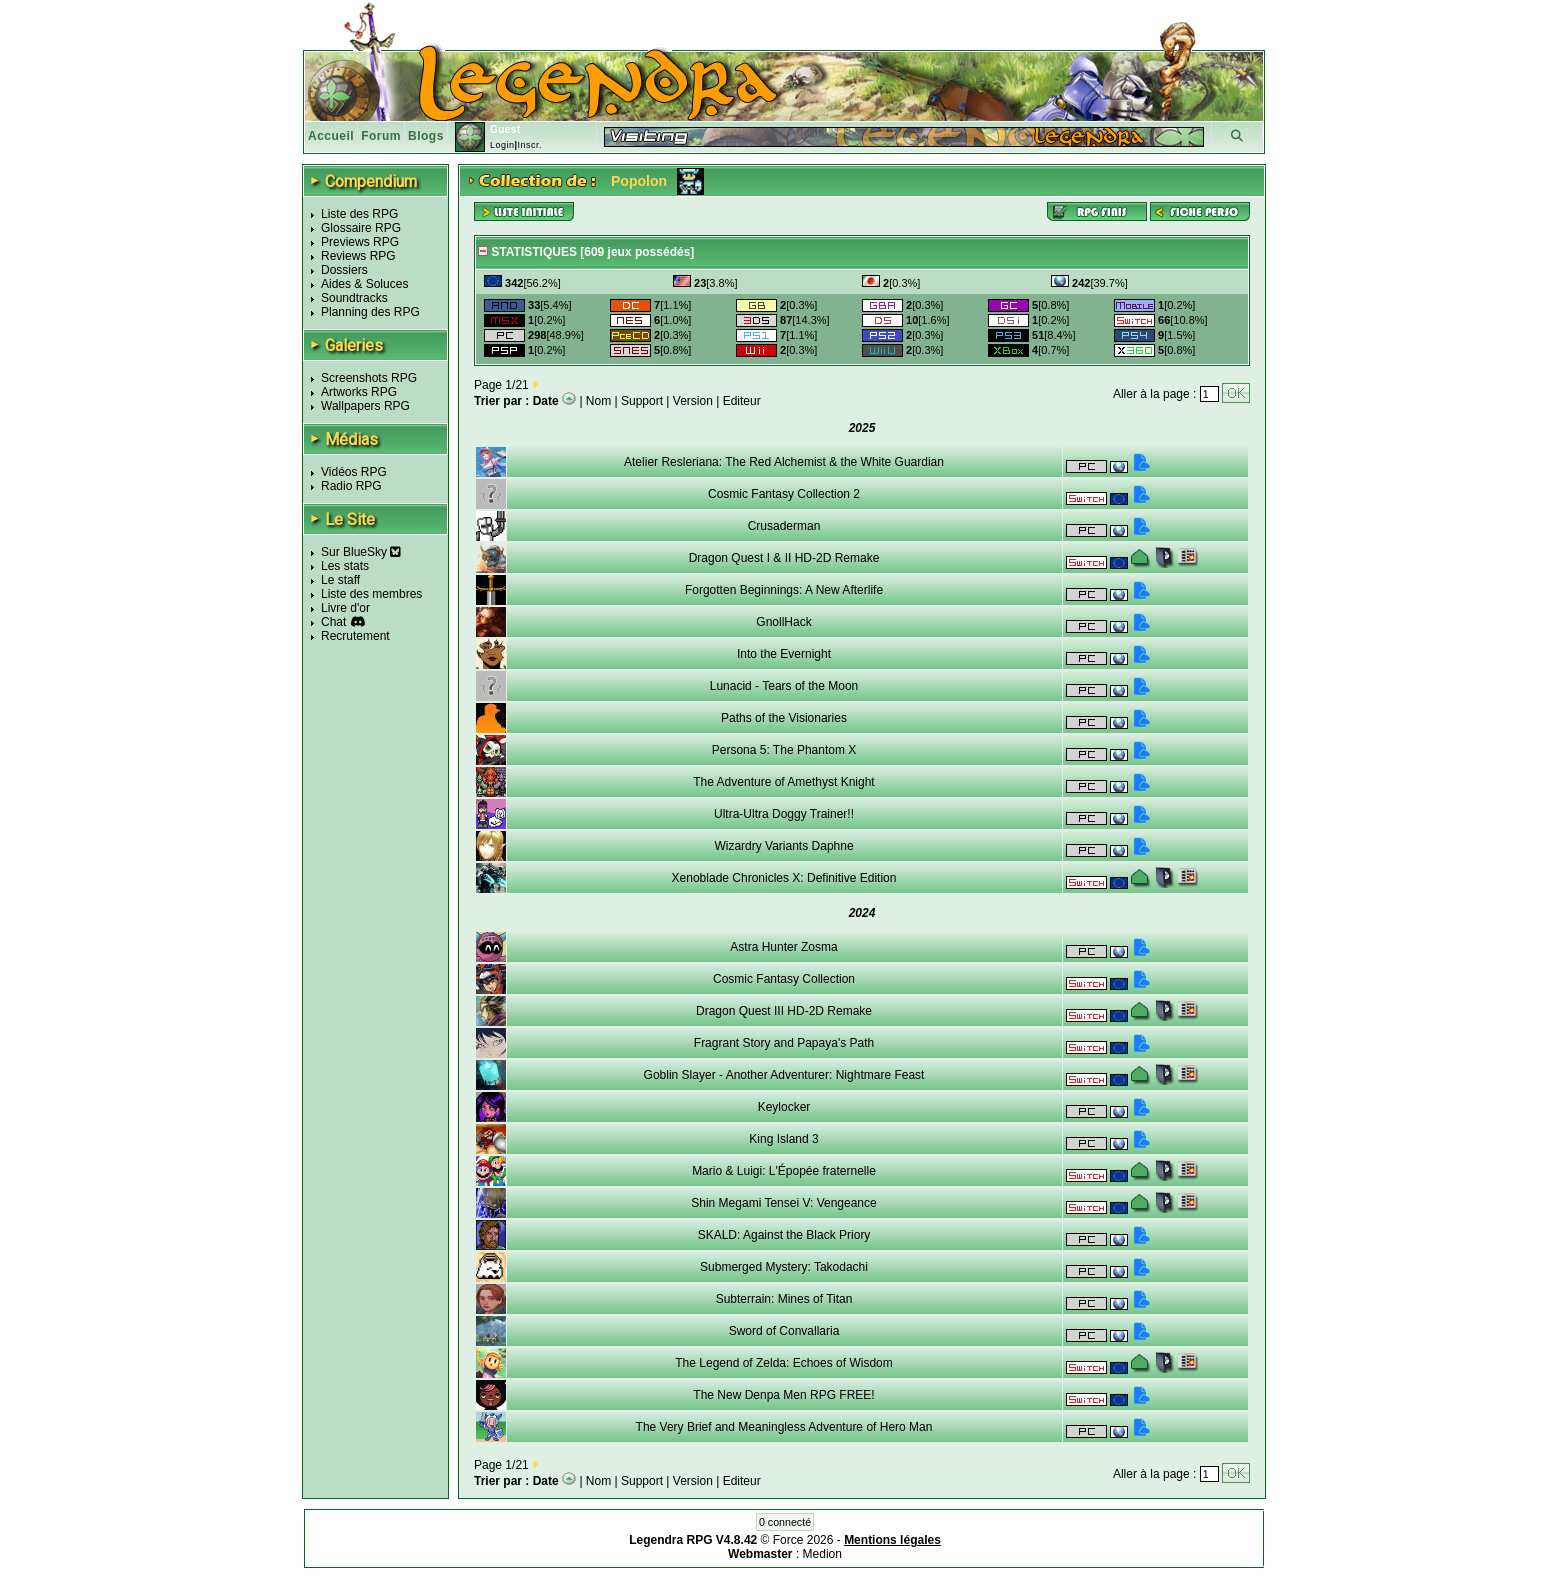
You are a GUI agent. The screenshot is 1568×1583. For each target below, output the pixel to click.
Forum (381, 136)
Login (502, 145)
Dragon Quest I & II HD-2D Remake (784, 558)
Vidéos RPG (354, 472)
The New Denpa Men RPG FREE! (783, 1395)
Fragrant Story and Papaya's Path (784, 1043)
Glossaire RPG (361, 228)
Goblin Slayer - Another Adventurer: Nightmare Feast (784, 1075)
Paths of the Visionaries (784, 718)
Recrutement (355, 636)
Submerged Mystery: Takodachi (784, 1267)
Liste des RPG (359, 214)
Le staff (340, 580)
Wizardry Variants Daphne (783, 846)
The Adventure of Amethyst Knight (783, 782)
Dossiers (344, 270)
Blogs (426, 136)
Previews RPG (360, 242)
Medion (822, 1554)
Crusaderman (784, 526)
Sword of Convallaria (784, 1331)
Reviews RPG (358, 256)
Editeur (742, 401)
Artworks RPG (359, 392)
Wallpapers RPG (365, 406)
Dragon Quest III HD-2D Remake (784, 1011)
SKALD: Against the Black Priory (784, 1235)
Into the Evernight (784, 654)
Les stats (345, 566)
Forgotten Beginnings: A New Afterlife (784, 590)
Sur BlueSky (361, 552)
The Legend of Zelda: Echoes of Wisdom (783, 1363)
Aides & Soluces (364, 284)
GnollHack (783, 622)
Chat (333, 622)
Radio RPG (351, 486)
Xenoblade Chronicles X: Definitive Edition (784, 878)
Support (642, 401)
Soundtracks (354, 298)
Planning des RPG (370, 312)
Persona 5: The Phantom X (784, 750)
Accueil (331, 136)
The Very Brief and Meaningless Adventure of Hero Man (784, 1427)
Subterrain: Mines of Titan (784, 1299)
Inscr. (529, 145)
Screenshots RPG (369, 378)
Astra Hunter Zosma (783, 947)
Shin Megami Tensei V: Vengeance (783, 1203)
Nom (598, 401)
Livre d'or (345, 608)
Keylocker (784, 1107)
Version (693, 401)
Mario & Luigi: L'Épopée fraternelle (784, 1171)
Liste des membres (371, 594)
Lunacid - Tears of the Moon (784, 686)
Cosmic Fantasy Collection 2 (784, 494)
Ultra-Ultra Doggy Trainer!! (784, 814)
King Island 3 (783, 1139)
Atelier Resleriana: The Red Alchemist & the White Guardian (784, 462)
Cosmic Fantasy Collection (784, 979)
